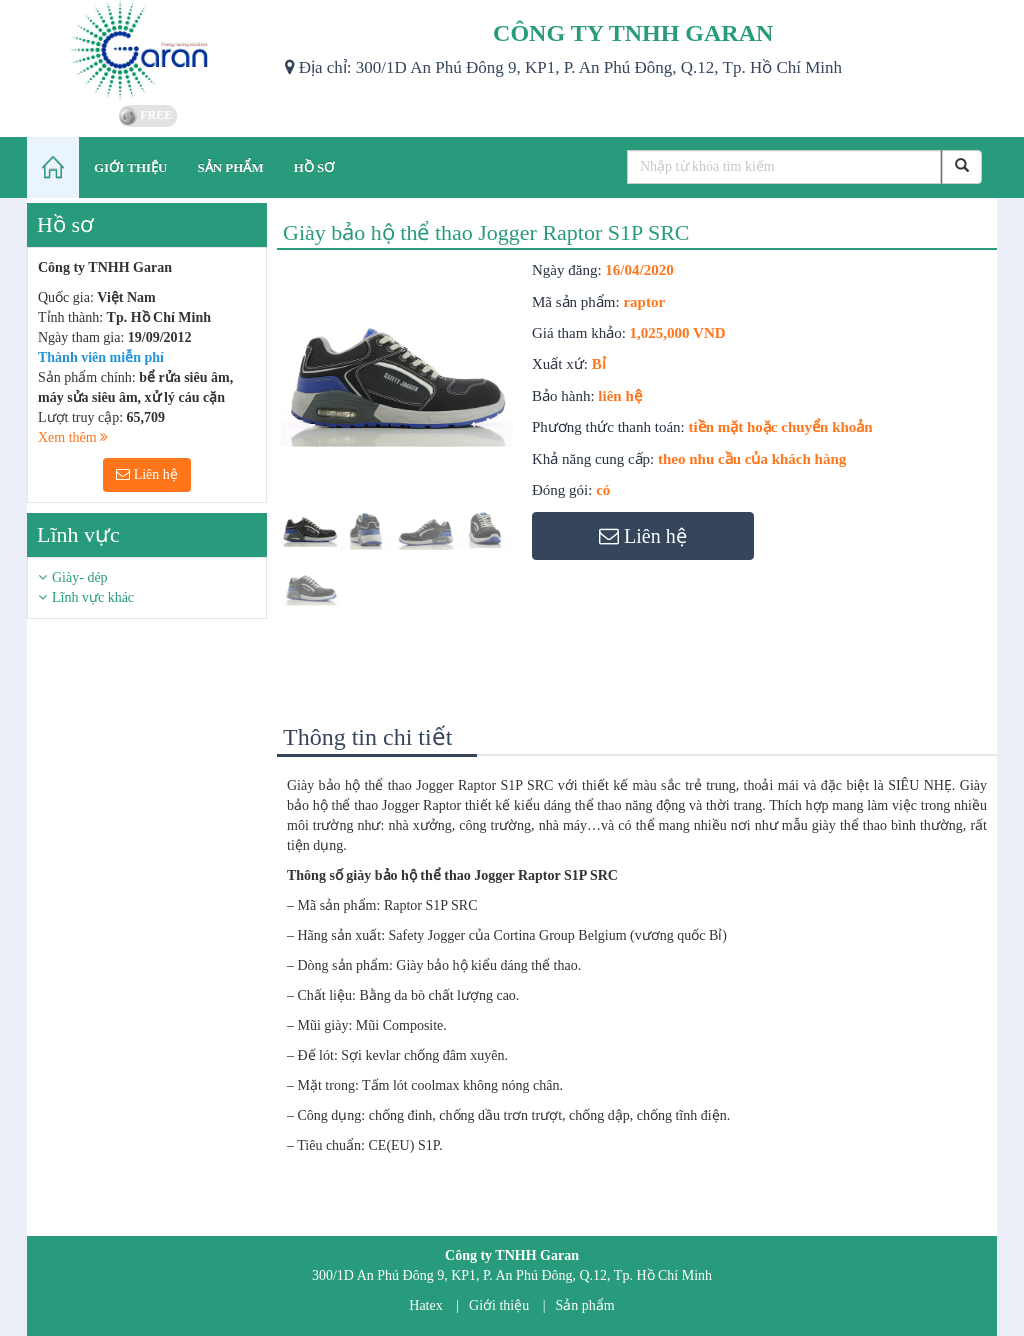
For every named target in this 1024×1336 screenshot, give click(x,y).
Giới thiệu (499, 1305)
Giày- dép (80, 577)
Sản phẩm (585, 1305)
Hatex (425, 1305)
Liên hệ (147, 474)
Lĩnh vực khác (93, 597)
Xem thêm (73, 437)
